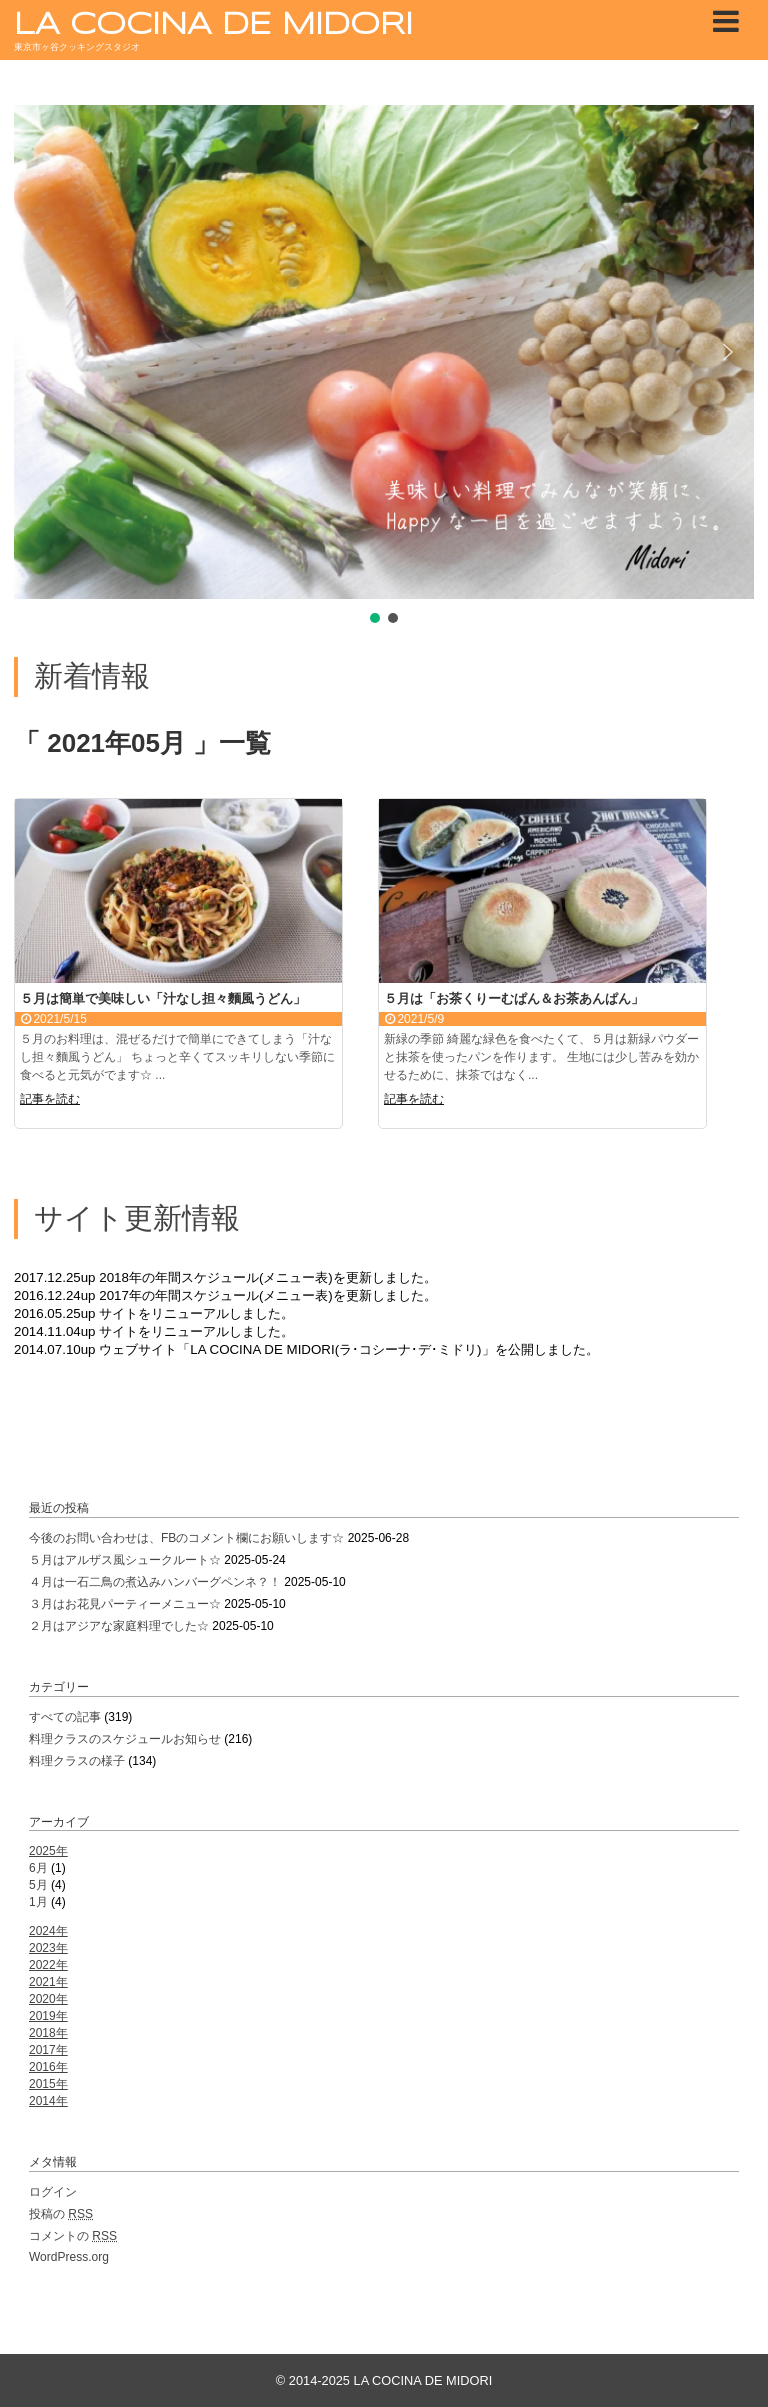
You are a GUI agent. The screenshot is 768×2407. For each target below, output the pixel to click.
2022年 (48, 1965)
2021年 (48, 1982)
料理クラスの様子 (77, 1761)
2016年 (48, 2067)
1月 (38, 1902)
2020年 (48, 1999)
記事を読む (50, 1099)
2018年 (48, 2033)
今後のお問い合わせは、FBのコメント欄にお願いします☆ (186, 1538)
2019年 (48, 2016)
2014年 (48, 2101)
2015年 (48, 2084)
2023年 (48, 1948)
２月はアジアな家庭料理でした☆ (119, 1626)
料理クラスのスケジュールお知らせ (125, 1739)
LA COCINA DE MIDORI (213, 25)
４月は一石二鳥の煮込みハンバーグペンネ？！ (155, 1582)
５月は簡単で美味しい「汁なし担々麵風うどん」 (163, 998)
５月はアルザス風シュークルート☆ (125, 1560)
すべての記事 (65, 1717)
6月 (38, 1868)
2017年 (48, 2050)
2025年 (48, 1851)
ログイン (53, 2192)
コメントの (73, 2236)
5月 (38, 1885)
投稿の (61, 2214)
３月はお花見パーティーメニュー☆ (125, 1604)
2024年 (48, 1931)
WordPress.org (69, 2257)
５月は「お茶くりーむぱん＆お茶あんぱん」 (514, 998)
